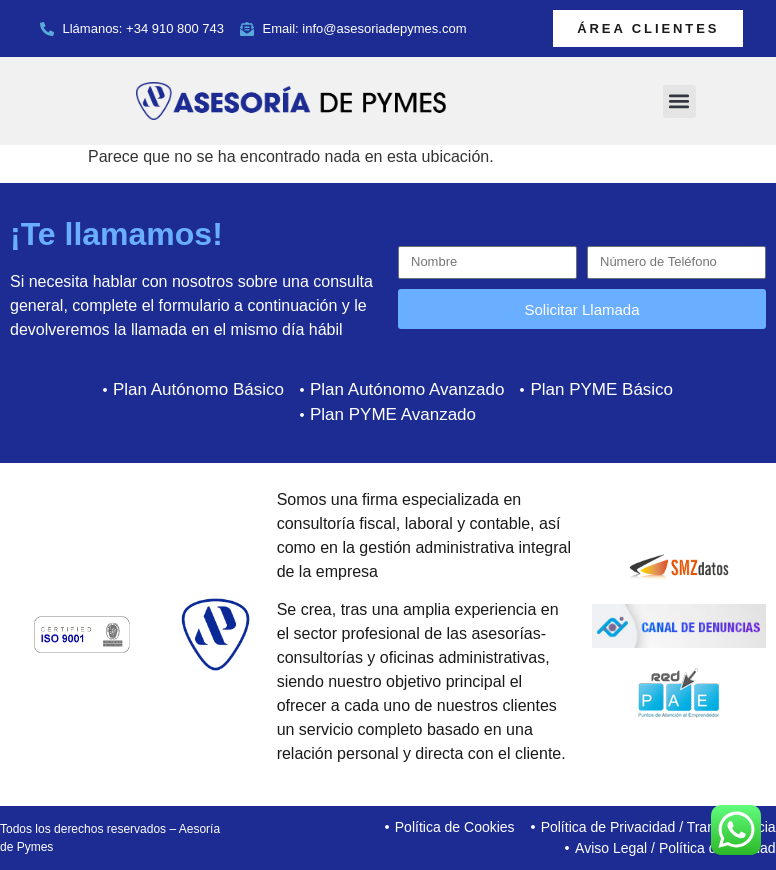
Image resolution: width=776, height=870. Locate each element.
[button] (679, 101)
